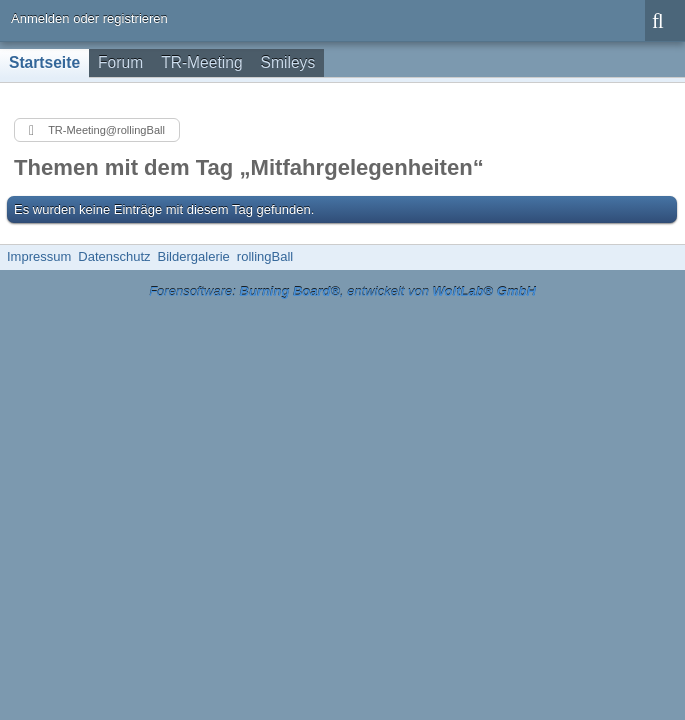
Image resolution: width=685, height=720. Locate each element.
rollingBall (265, 256)
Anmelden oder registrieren (89, 18)
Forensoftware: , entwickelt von (342, 291)
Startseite (44, 62)
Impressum (39, 256)
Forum (120, 62)
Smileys (288, 62)
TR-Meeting (201, 62)
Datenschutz (114, 256)
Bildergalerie (194, 256)
